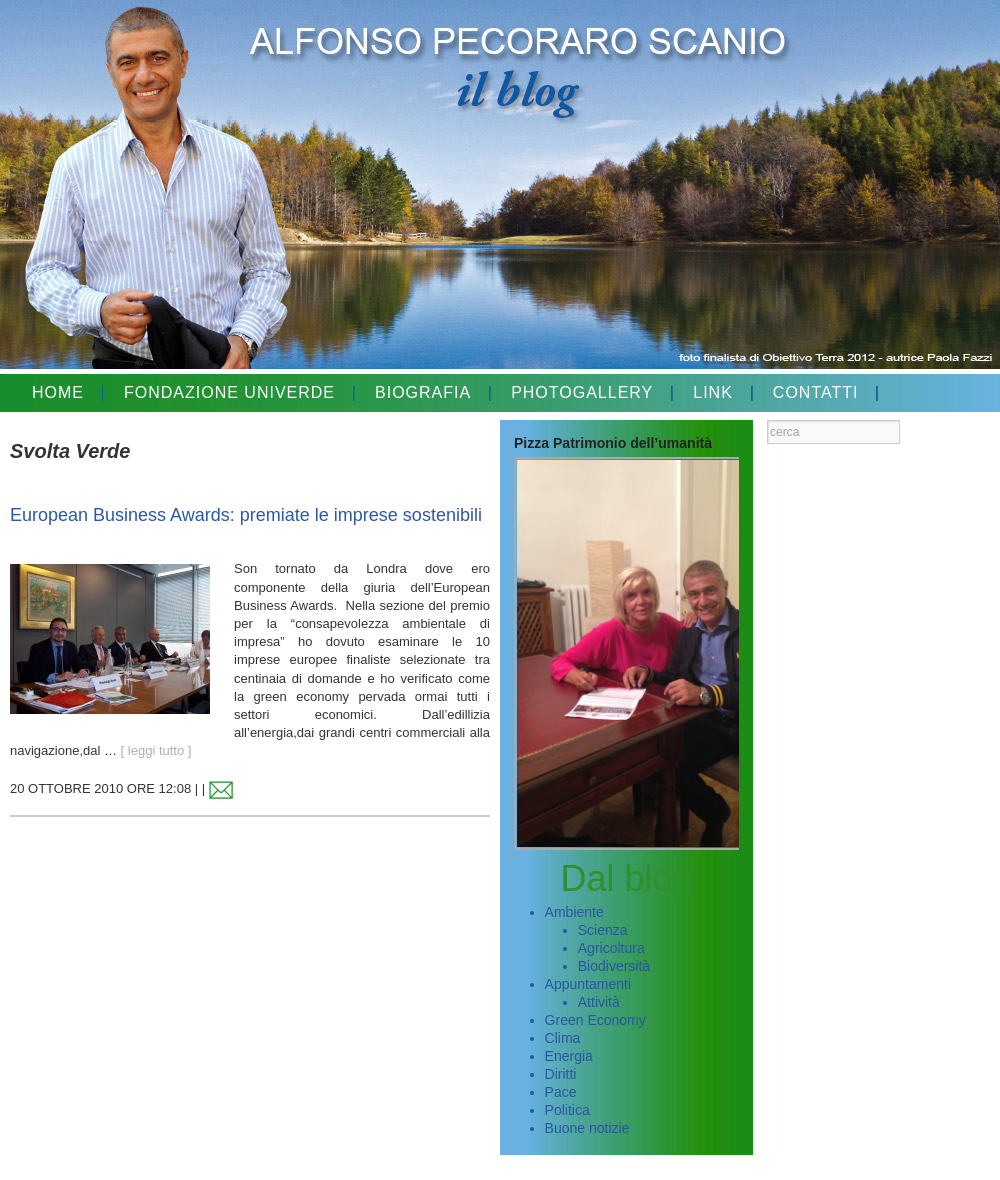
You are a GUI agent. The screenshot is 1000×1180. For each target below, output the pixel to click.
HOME (58, 392)
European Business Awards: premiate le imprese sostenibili (246, 515)
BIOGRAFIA (423, 392)
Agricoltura (611, 948)
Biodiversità (614, 966)
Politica (567, 1110)
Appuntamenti (588, 984)
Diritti (561, 1074)
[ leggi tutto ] (156, 750)
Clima (563, 1038)
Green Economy (595, 1020)
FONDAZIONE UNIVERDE (229, 392)
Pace (561, 1092)
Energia (569, 1056)
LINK (713, 392)
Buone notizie (587, 1128)
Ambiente (574, 912)
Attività (599, 1002)
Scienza (603, 930)
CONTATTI (816, 392)
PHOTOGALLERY (582, 392)
